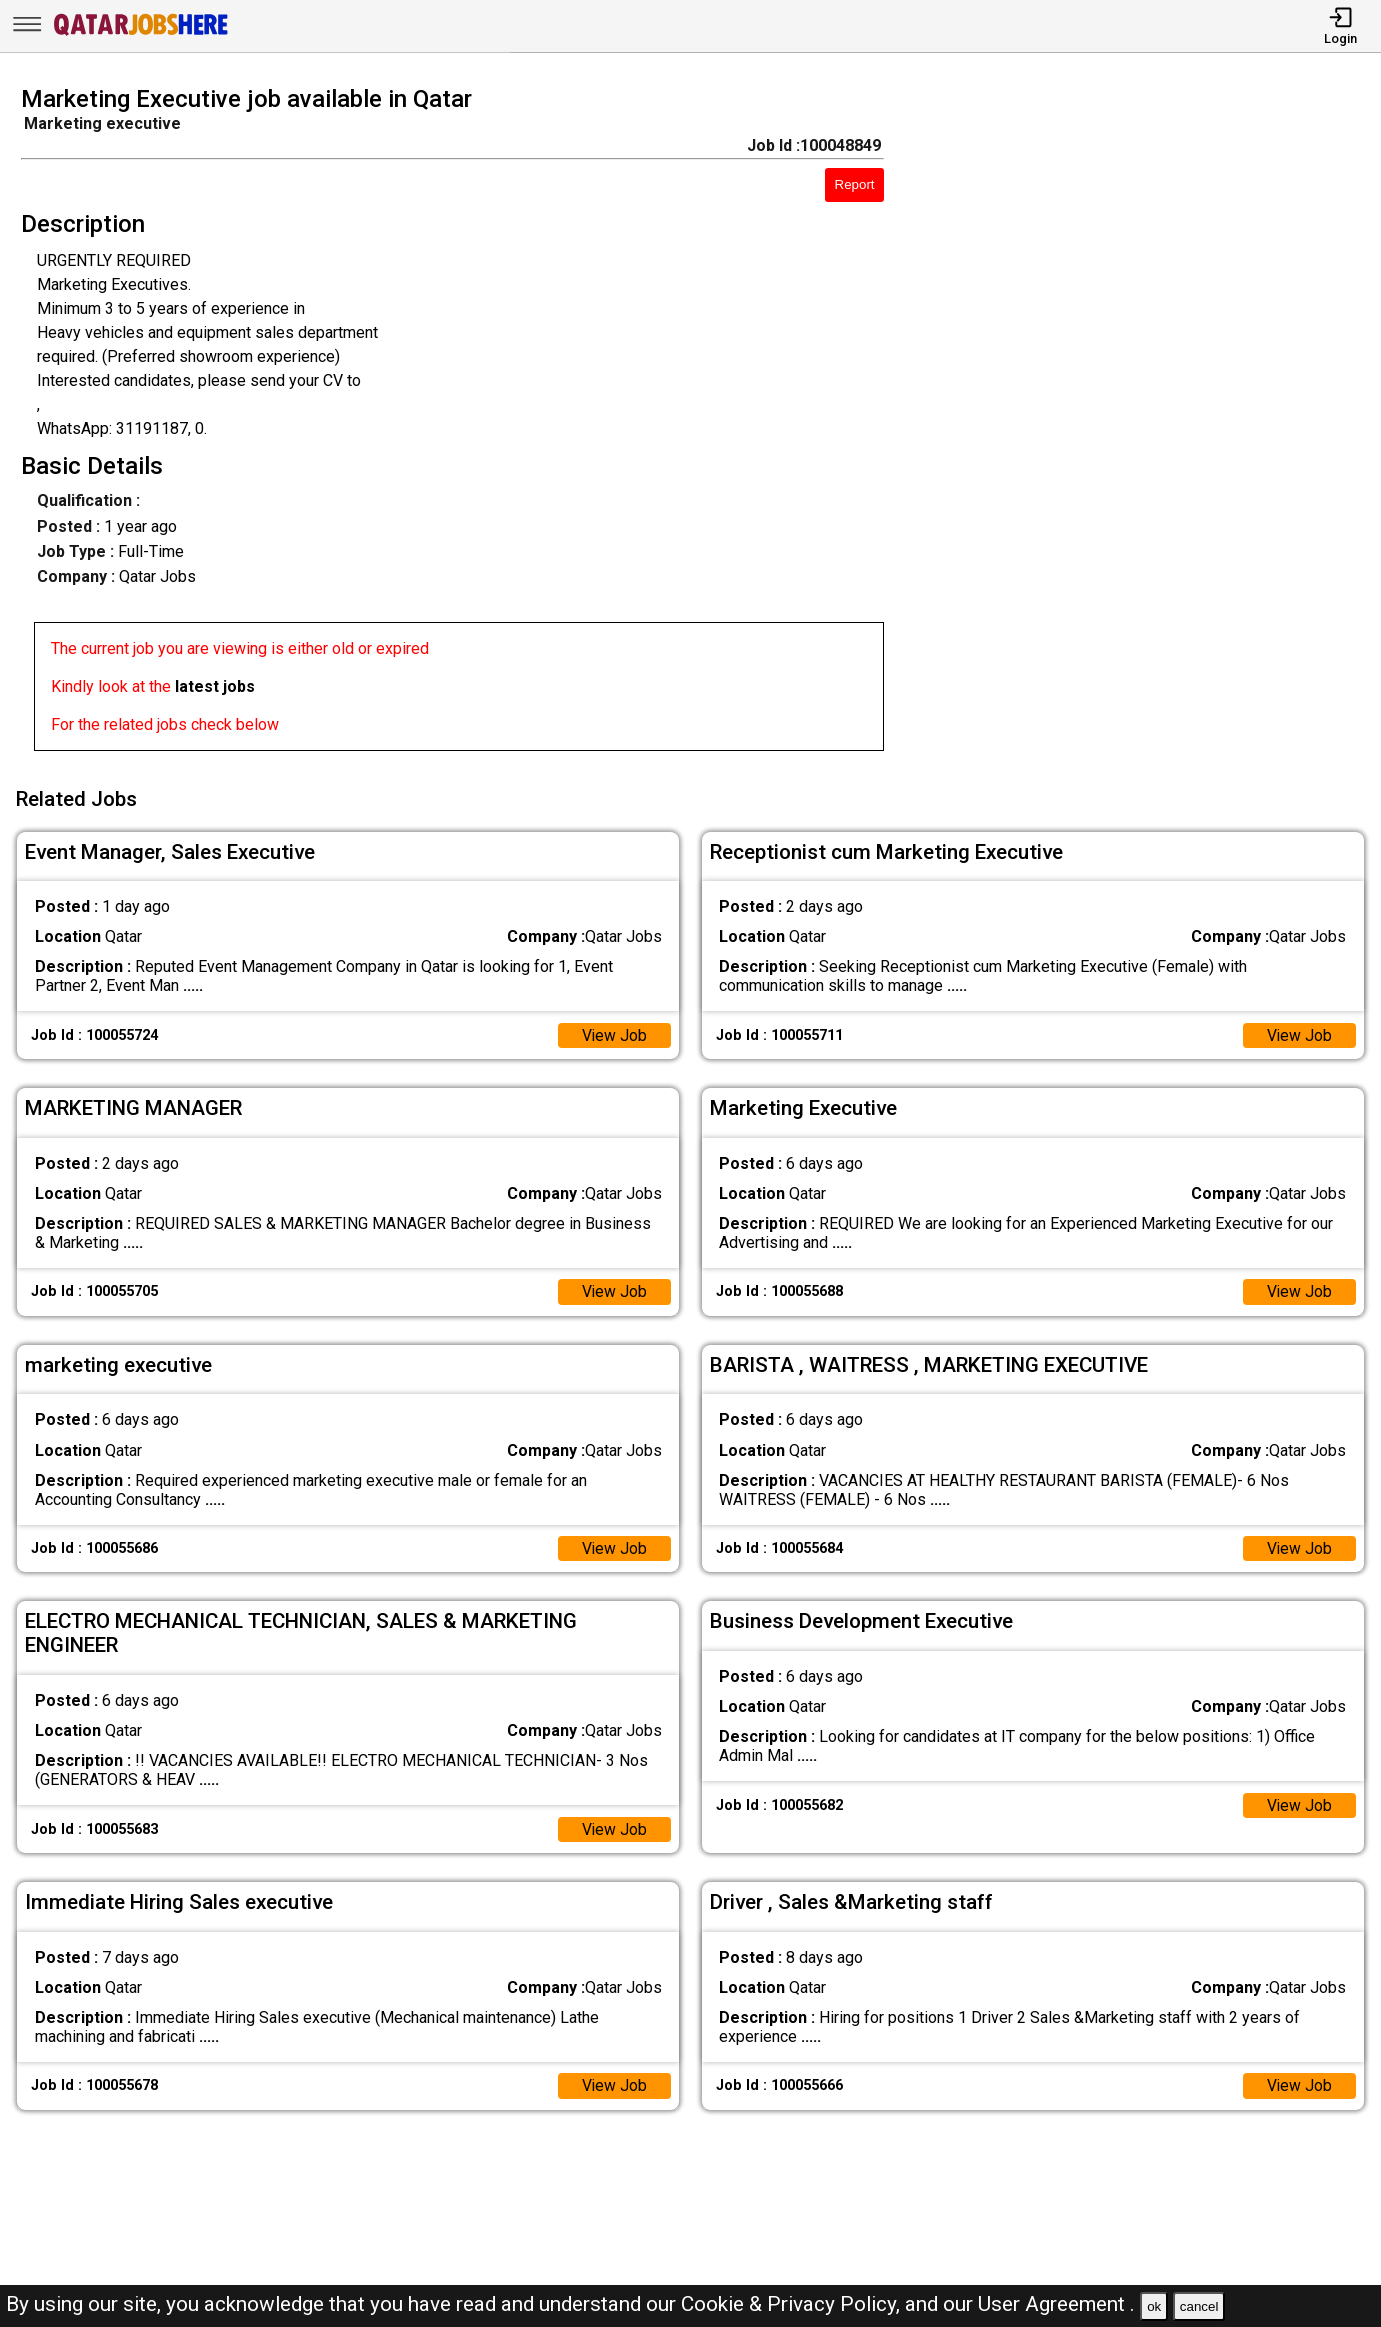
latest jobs (215, 686)
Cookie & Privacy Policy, (793, 2304)
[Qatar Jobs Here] (141, 33)
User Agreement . (1056, 2304)
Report (855, 184)
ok (1154, 2306)
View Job (614, 1032)
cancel (1199, 2306)
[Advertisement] (1150, 424)
